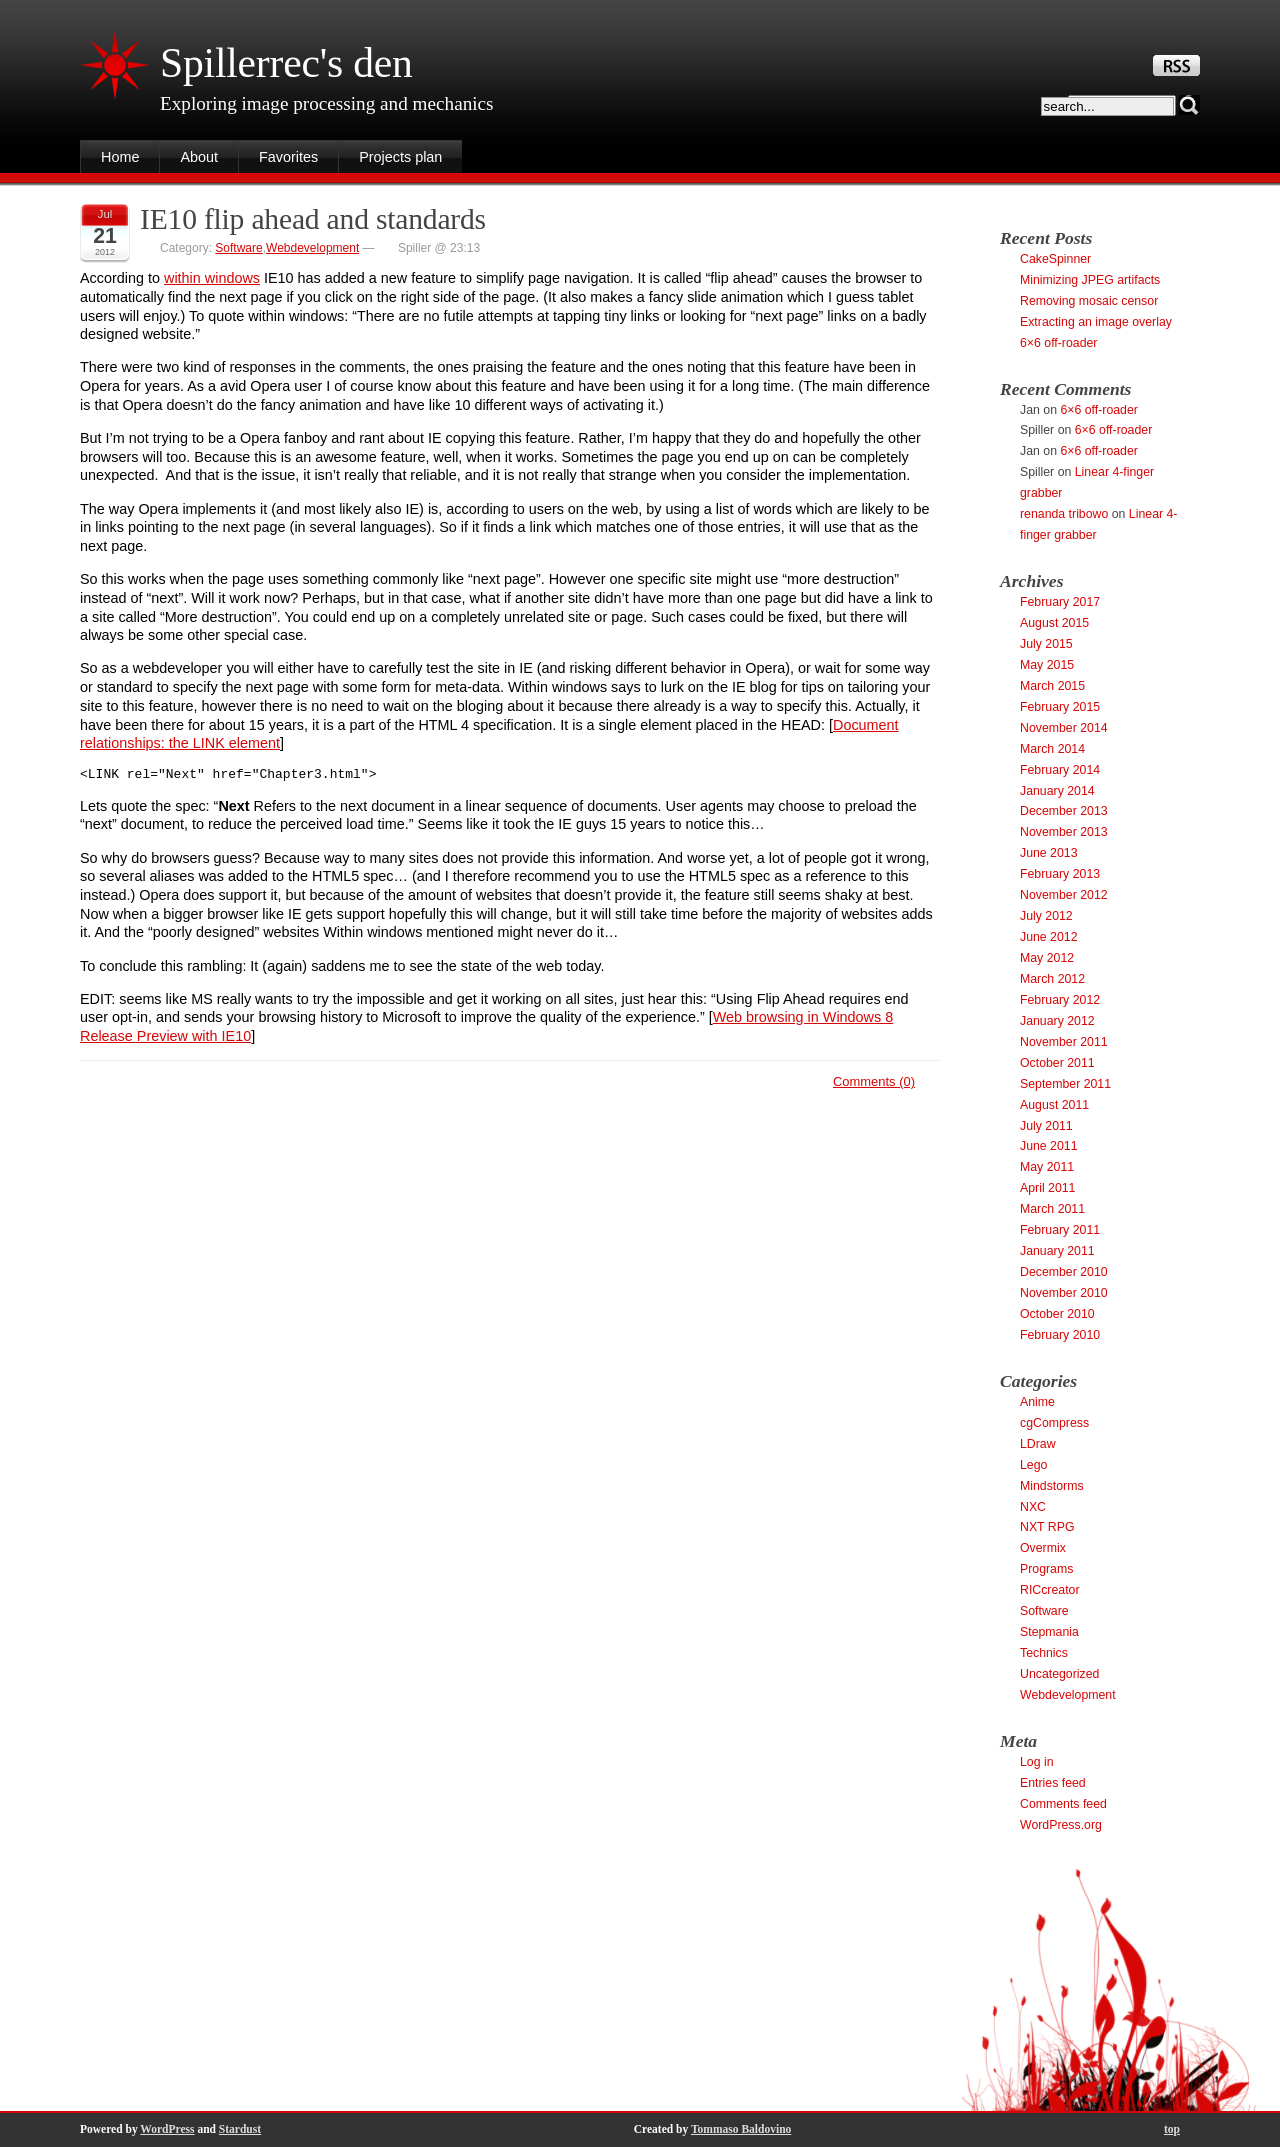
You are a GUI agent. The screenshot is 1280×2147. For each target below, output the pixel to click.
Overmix (1043, 1548)
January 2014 (1057, 791)
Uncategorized (1059, 1674)
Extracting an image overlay (1096, 322)
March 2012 (1052, 979)
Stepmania (1049, 1632)
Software (238, 248)
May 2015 (1047, 665)
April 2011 (1047, 1188)
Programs (1046, 1569)
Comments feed (1063, 1804)
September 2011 (1065, 1084)
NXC (1033, 1507)
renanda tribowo (1064, 514)
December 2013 (1064, 811)
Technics (1044, 1653)
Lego (1033, 1465)
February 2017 (1060, 602)
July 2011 (1046, 1126)
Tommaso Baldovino (741, 2129)
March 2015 (1052, 686)
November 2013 (1064, 832)
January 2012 (1057, 1021)
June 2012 (1049, 937)
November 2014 (1064, 728)
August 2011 (1054, 1105)
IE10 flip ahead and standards (313, 219)
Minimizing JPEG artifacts (1090, 280)
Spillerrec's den (286, 63)
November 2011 (1064, 1042)
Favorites (288, 157)
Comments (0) (874, 1084)
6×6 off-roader (1058, 343)
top (1172, 2129)
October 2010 (1057, 1314)
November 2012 (1064, 895)
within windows (212, 278)
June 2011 (1049, 1146)
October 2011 (1057, 1063)
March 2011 (1052, 1209)
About (199, 157)
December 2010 (1064, 1272)
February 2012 (1060, 1000)
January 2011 (1057, 1251)
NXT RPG (1047, 1527)
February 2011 (1060, 1230)
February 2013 (1060, 874)
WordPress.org (1061, 1825)
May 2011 (1047, 1167)
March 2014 (1052, 749)
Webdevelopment (312, 248)
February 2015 (1060, 707)
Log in (1037, 1762)
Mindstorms (1052, 1486)
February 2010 (1060, 1335)
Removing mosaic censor (1089, 301)
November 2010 (1064, 1293)
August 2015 (1054, 623)
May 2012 (1047, 958)
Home (120, 157)
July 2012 (1046, 916)
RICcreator (1050, 1590)
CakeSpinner (1055, 259)
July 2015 (1046, 644)
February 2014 (1060, 770)
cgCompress (1054, 1423)
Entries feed (1053, 1783)
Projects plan (400, 157)
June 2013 (1049, 853)
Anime (1037, 1402)
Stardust (240, 2129)
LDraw (1038, 1444)
